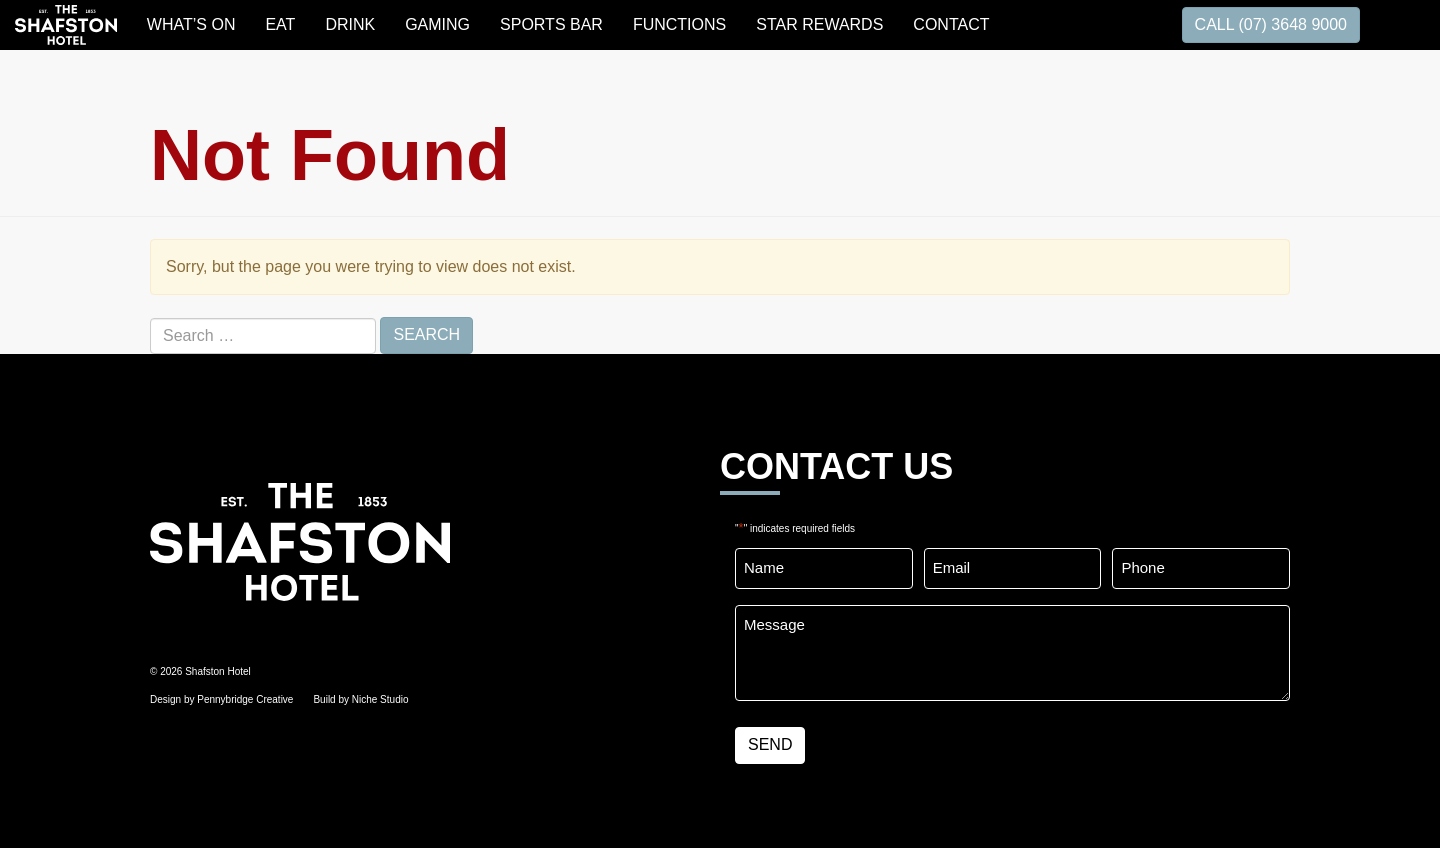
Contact (951, 24)
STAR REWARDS (819, 24)
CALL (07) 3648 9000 (1271, 24)
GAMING (437, 24)
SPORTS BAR (551, 24)
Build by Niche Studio (360, 699)
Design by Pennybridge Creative (221, 699)
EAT (280, 24)
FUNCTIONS (679, 24)
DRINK (350, 24)
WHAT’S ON (191, 24)
